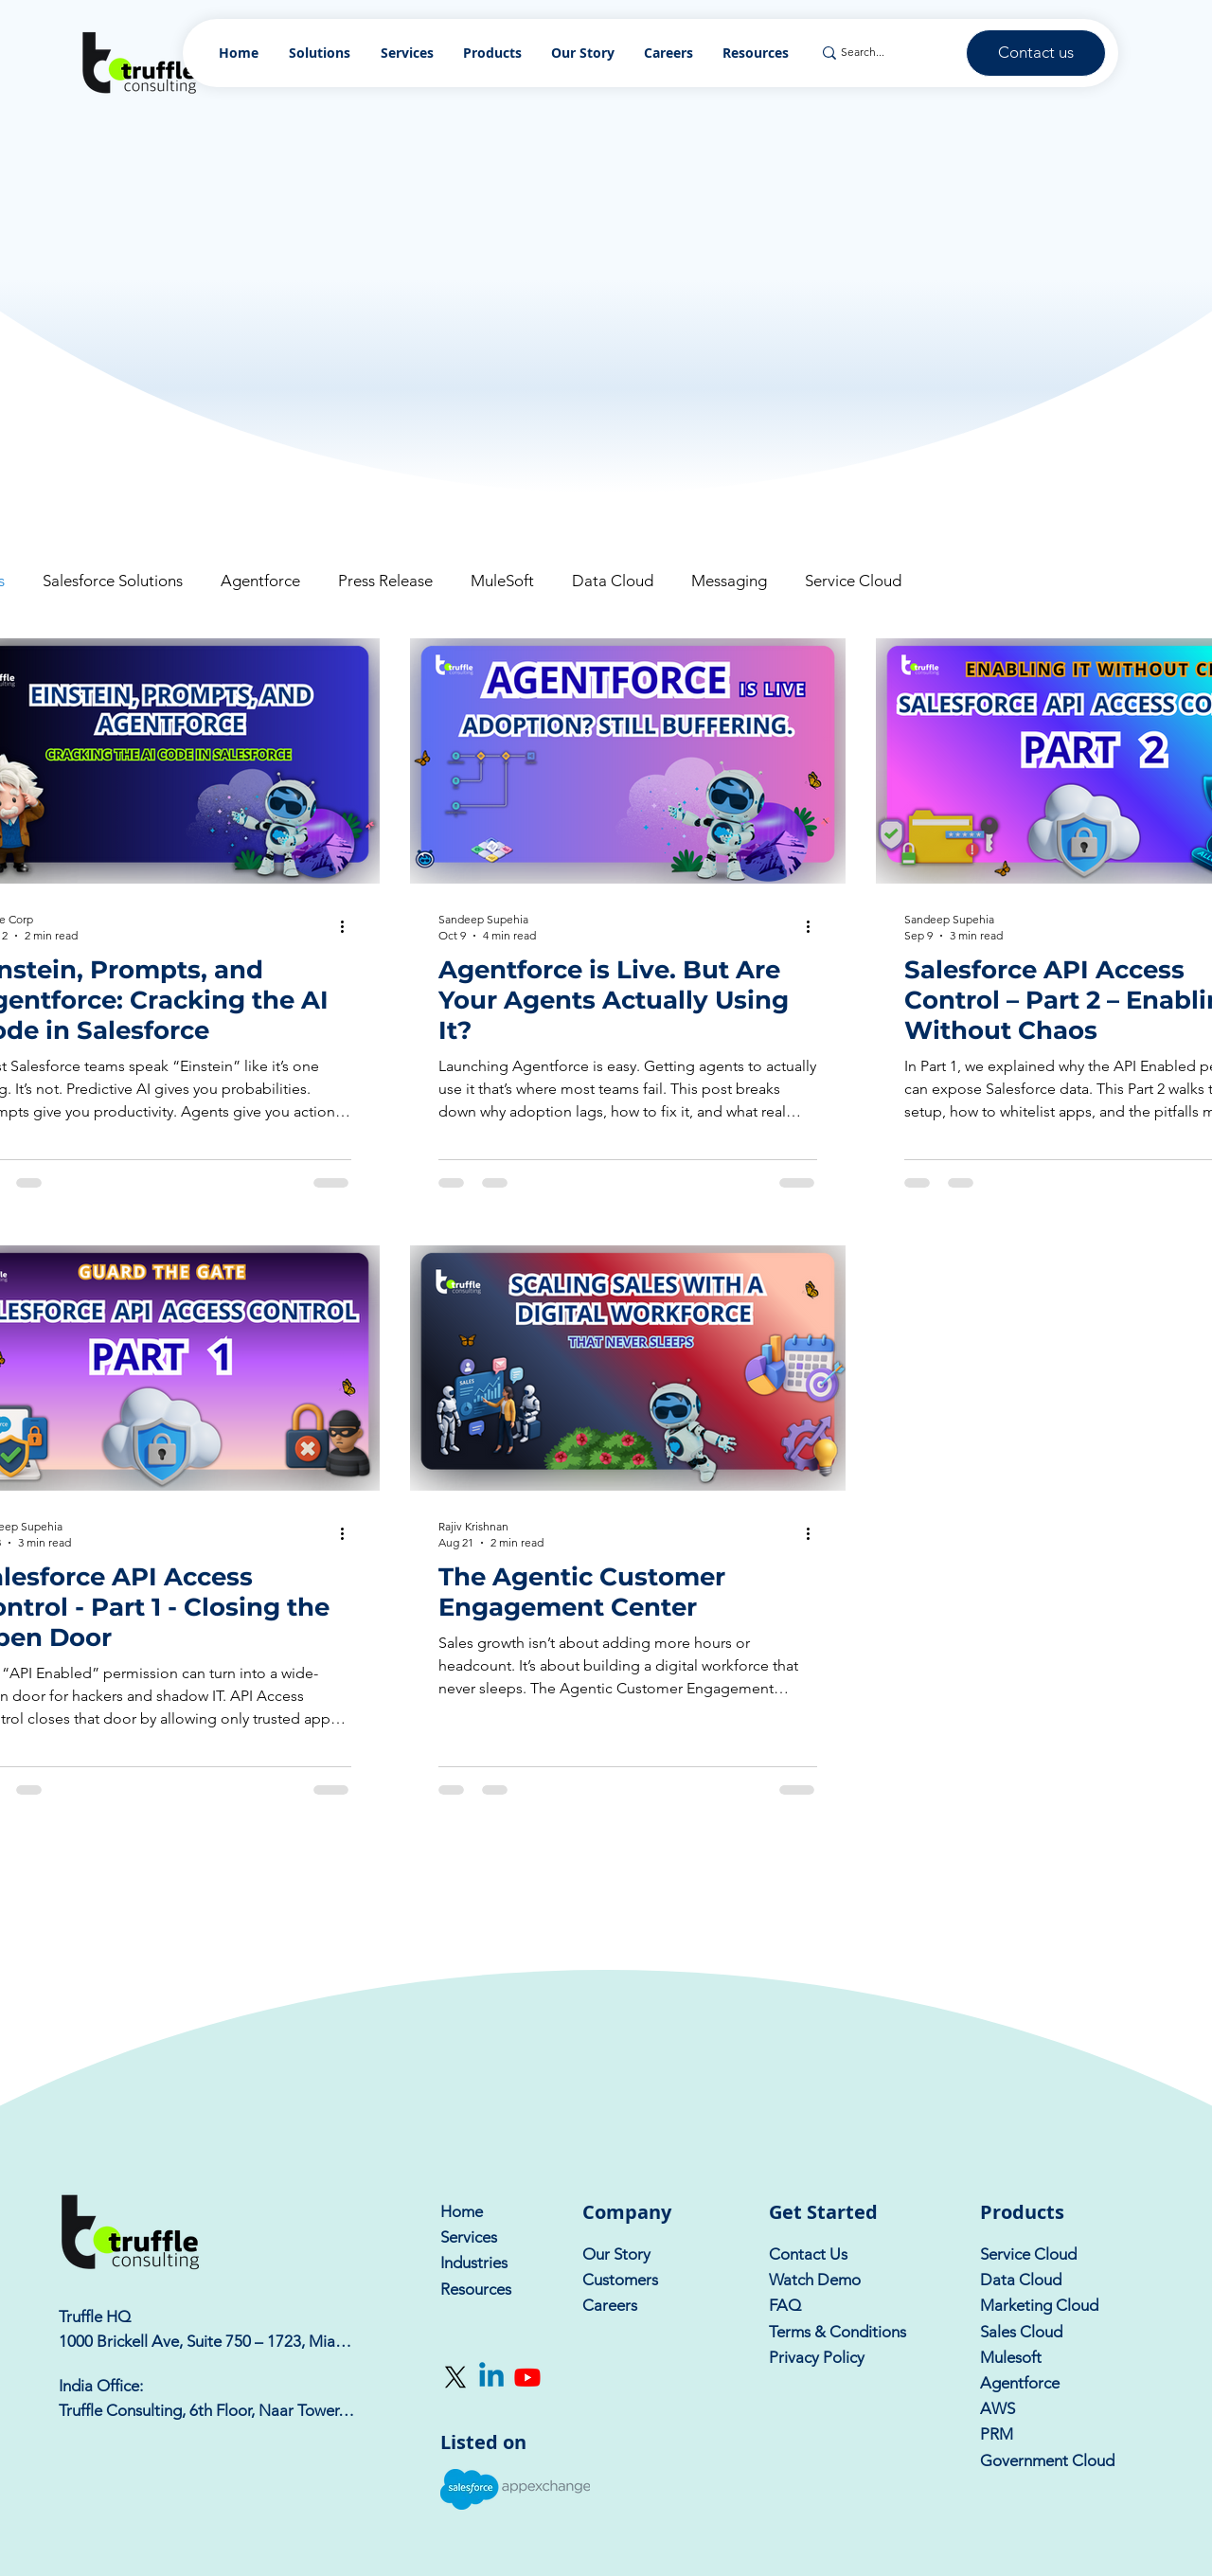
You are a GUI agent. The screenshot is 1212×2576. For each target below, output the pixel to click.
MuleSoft (502, 580)
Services (468, 2236)
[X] (455, 2377)
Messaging (729, 580)
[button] (493, 52)
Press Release (385, 580)
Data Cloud (612, 580)
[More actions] (348, 926)
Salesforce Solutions (113, 580)
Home (461, 2211)
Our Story (616, 2254)
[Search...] (883, 52)
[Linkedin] (491, 2377)
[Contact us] (1036, 53)
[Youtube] (527, 2377)
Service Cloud (853, 580)
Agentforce (260, 580)
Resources (475, 2289)
